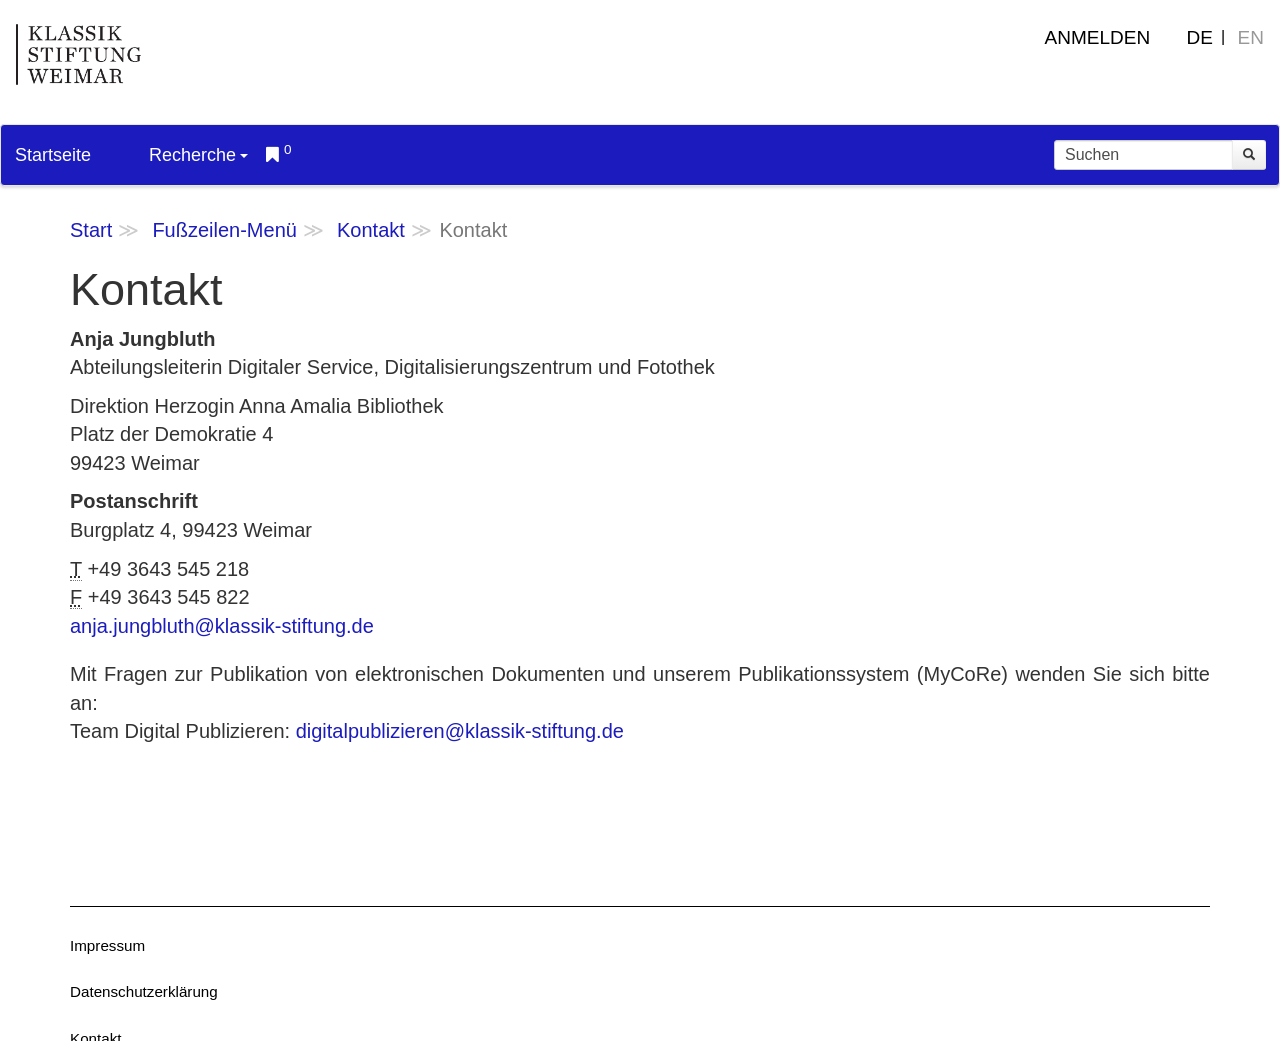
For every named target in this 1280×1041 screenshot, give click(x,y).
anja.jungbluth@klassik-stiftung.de (222, 626)
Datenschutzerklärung (144, 991)
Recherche (198, 155)
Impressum (107, 945)
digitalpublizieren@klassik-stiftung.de (460, 731)
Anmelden (1098, 37)
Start (91, 230)
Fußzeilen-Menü (224, 230)
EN (1251, 37)
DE (1200, 37)
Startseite (53, 155)
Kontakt (371, 230)
